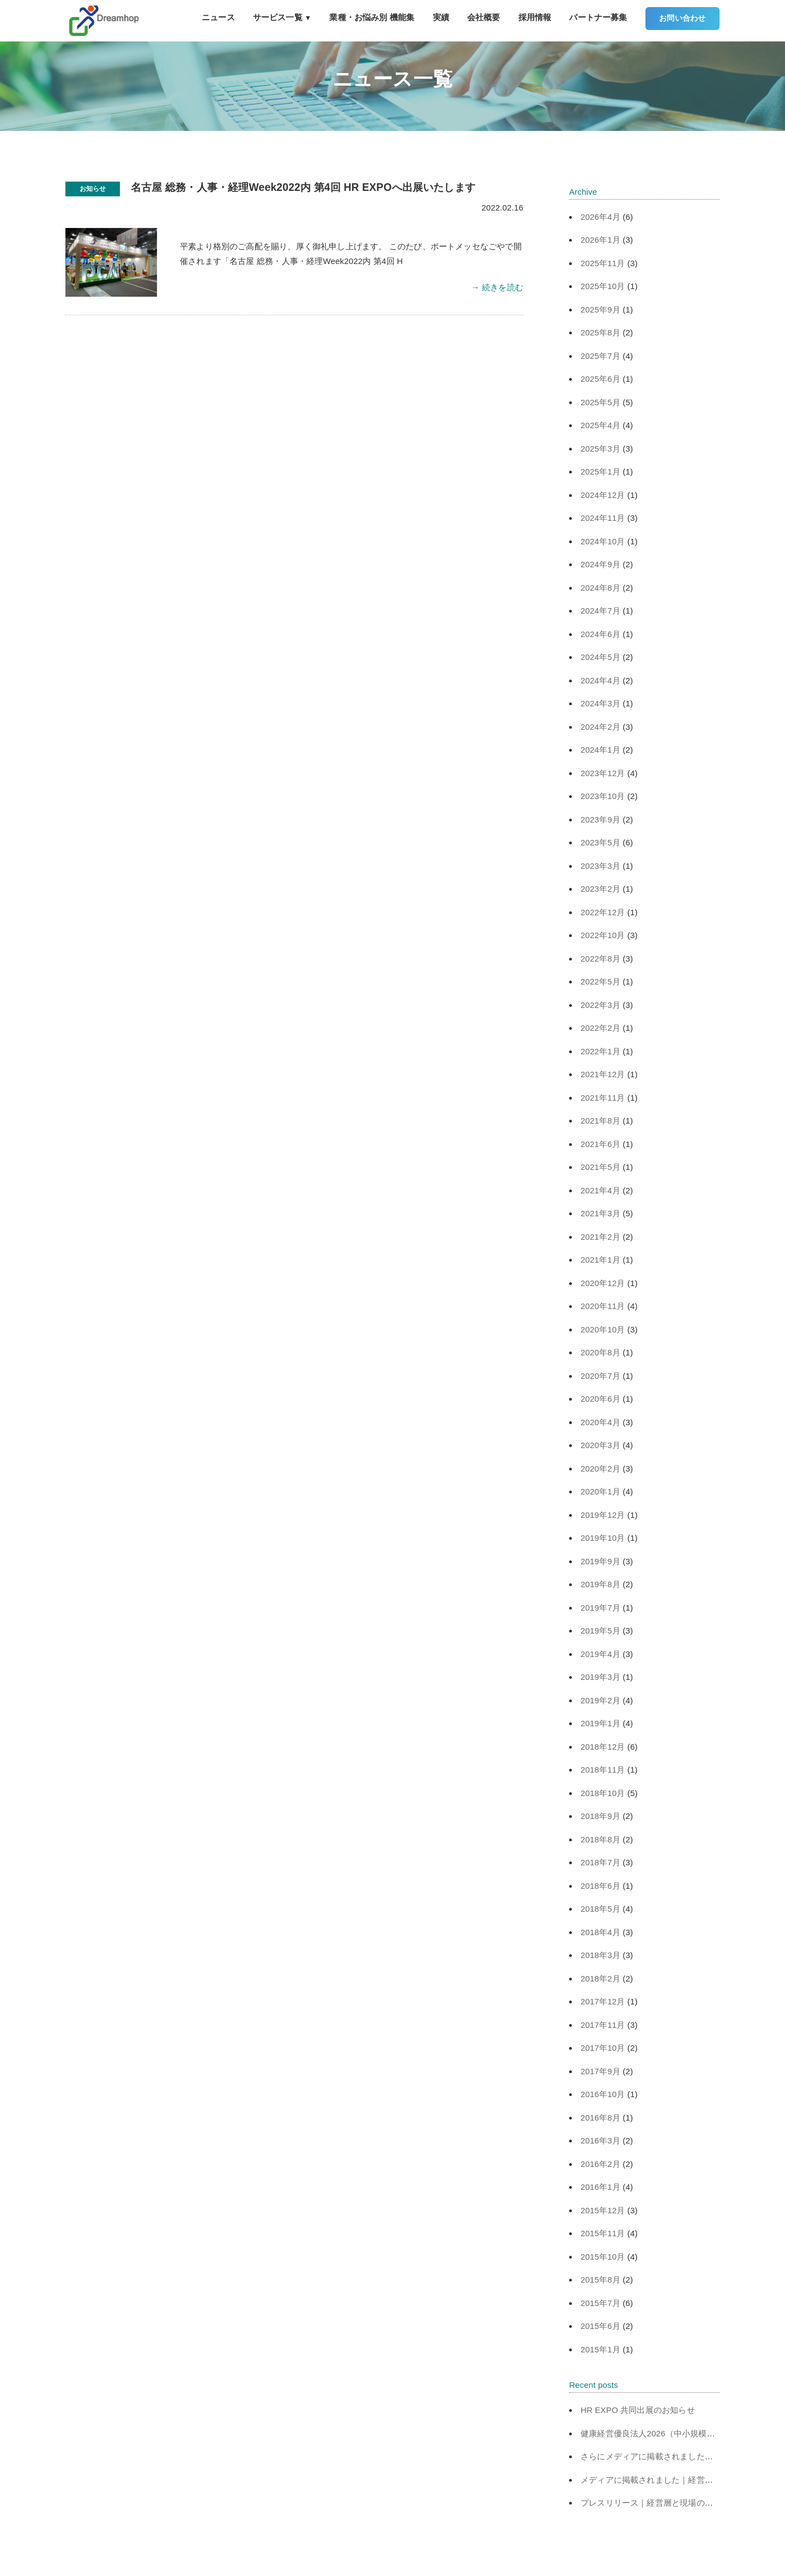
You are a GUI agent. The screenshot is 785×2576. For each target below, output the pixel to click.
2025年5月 (600, 402)
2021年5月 (600, 1167)
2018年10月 (603, 1793)
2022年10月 (603, 935)
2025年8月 (600, 332)
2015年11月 (603, 2233)
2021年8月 (600, 1120)
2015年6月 (600, 2326)
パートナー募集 (598, 17)
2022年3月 (600, 1005)
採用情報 (535, 17)
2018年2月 (600, 1978)
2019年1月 (600, 1723)
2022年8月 (600, 958)
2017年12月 (603, 2001)
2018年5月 (600, 1908)
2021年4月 (600, 1190)
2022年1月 (600, 1051)
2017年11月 (603, 2024)
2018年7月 (600, 1862)
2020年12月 (603, 1283)
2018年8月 (600, 1839)
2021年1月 (600, 1259)
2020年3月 (600, 1445)
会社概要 (483, 17)
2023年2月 (600, 888)
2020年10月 (603, 1329)
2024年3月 (600, 703)
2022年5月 (600, 981)
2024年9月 (600, 564)
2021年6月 (600, 1144)
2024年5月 (600, 657)
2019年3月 (600, 1677)
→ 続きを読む (497, 287)
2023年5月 (600, 842)
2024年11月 (603, 518)
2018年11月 (603, 1769)
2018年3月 (600, 1955)
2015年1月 (600, 2349)
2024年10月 (603, 541)
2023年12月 (603, 773)
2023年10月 (603, 796)
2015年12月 (603, 2210)
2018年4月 (600, 1932)
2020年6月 (600, 1398)
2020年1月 (600, 1491)
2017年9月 (600, 2071)
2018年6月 (600, 1885)
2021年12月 (603, 1074)
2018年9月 (600, 1816)
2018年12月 (603, 1746)
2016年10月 (603, 2094)
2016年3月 (600, 2140)
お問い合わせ (682, 18)
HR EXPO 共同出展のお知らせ (638, 2410)
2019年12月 (603, 1515)
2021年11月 (603, 1097)
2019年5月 (600, 1630)
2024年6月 (600, 634)
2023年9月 (600, 819)
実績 (441, 17)
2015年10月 (603, 2256)
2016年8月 (600, 2117)
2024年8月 (600, 587)
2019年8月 (600, 1584)
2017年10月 (603, 2047)
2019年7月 (600, 1607)
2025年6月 (600, 378)
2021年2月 (600, 1236)
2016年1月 (600, 2186)
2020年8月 (600, 1352)
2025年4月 (600, 425)
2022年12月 (603, 912)
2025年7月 (600, 356)
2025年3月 (600, 448)
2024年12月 (603, 495)
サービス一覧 (282, 17)
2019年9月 (600, 1561)
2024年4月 (600, 680)
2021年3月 (600, 1213)
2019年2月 (600, 1700)
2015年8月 (600, 2279)
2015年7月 (600, 2303)
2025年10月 (603, 286)
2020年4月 (600, 1422)
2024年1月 (600, 749)
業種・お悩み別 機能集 (371, 17)
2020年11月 (603, 1306)
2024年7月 (600, 610)
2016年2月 (600, 2164)
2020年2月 (600, 1468)
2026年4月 (600, 216)
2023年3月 (600, 865)
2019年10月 (603, 1537)
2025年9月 (600, 309)
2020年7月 (600, 1375)
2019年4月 (600, 1654)
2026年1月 (600, 239)
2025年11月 (603, 263)
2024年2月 (600, 726)
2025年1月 (600, 471)
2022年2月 (600, 1027)
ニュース (218, 17)
